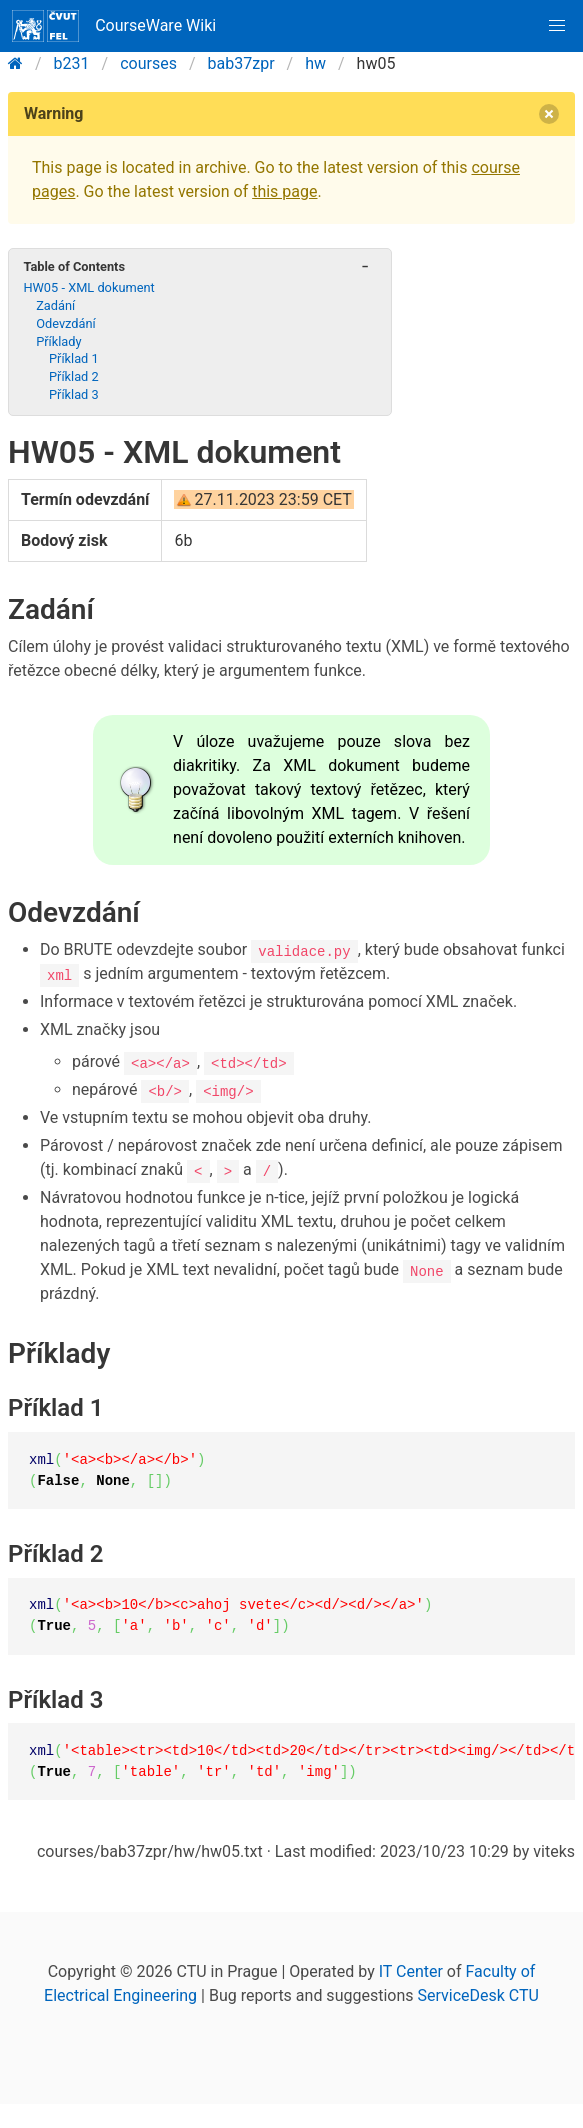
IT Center (411, 1971)
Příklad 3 (74, 394)
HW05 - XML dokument (88, 287)
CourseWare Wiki (114, 26)
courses (148, 63)
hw (315, 63)
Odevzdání (66, 323)
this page (284, 191)
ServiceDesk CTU (477, 1995)
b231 (72, 63)
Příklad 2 (74, 376)
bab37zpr (241, 63)
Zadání (55, 305)
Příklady (58, 341)
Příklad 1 (74, 358)
